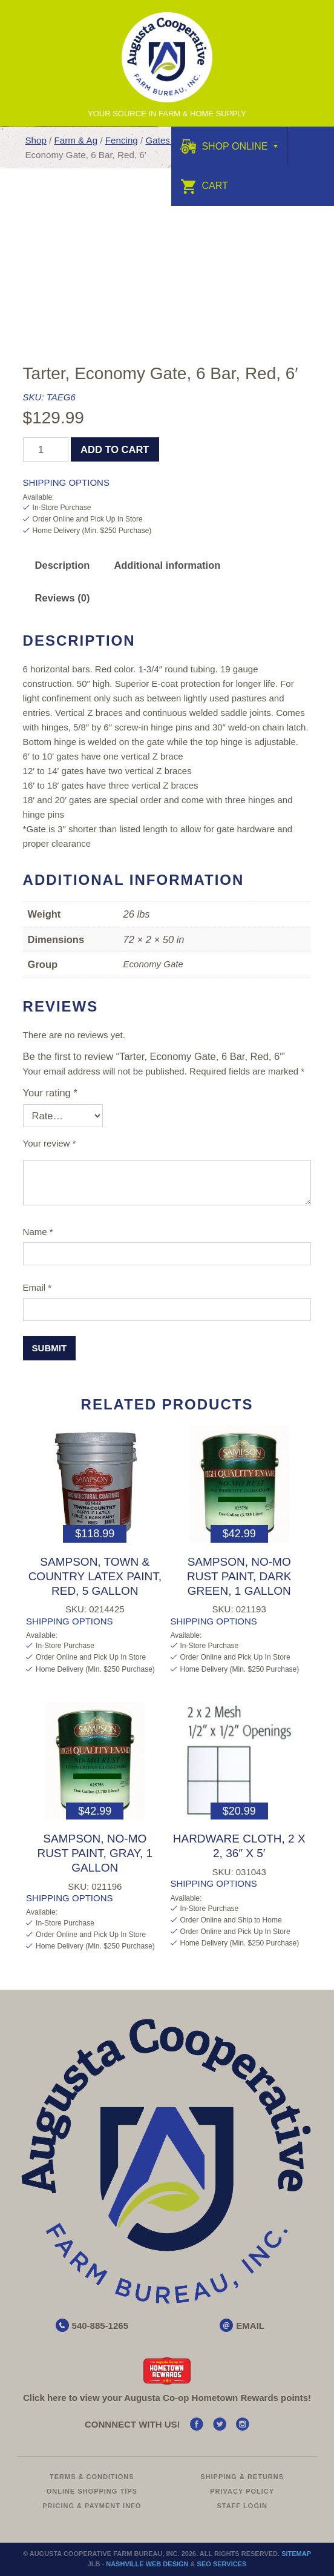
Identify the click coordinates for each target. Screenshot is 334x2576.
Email (37, 1287)
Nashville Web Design (147, 2564)
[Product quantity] (45, 449)
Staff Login (242, 2505)
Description (62, 565)
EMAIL (250, 2325)
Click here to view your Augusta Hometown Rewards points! (167, 2397)
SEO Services (222, 2564)
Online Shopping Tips (92, 2491)
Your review (49, 1143)
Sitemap (296, 2553)
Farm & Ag (76, 140)
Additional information (167, 565)
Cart (204, 185)
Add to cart (114, 449)
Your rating (50, 1092)
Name (38, 1232)
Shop (35, 140)
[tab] (62, 565)
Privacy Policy (242, 2491)
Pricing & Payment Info (91, 2505)
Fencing (121, 140)
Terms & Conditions (92, 2476)
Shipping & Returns (242, 2476)
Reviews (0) (62, 597)
